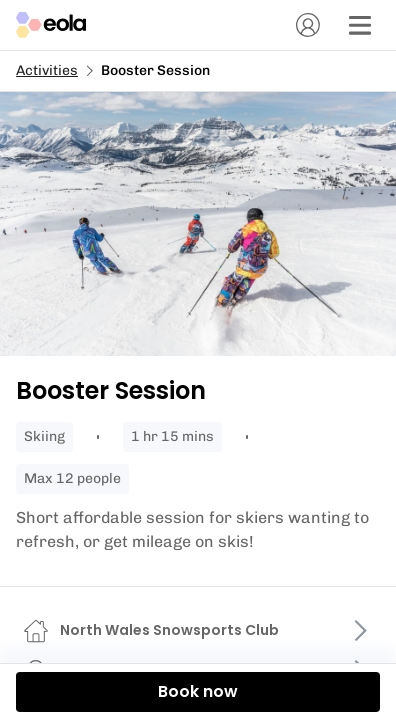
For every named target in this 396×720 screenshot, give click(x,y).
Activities (47, 70)
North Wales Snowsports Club (169, 630)
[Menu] (360, 25)
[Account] (308, 25)
